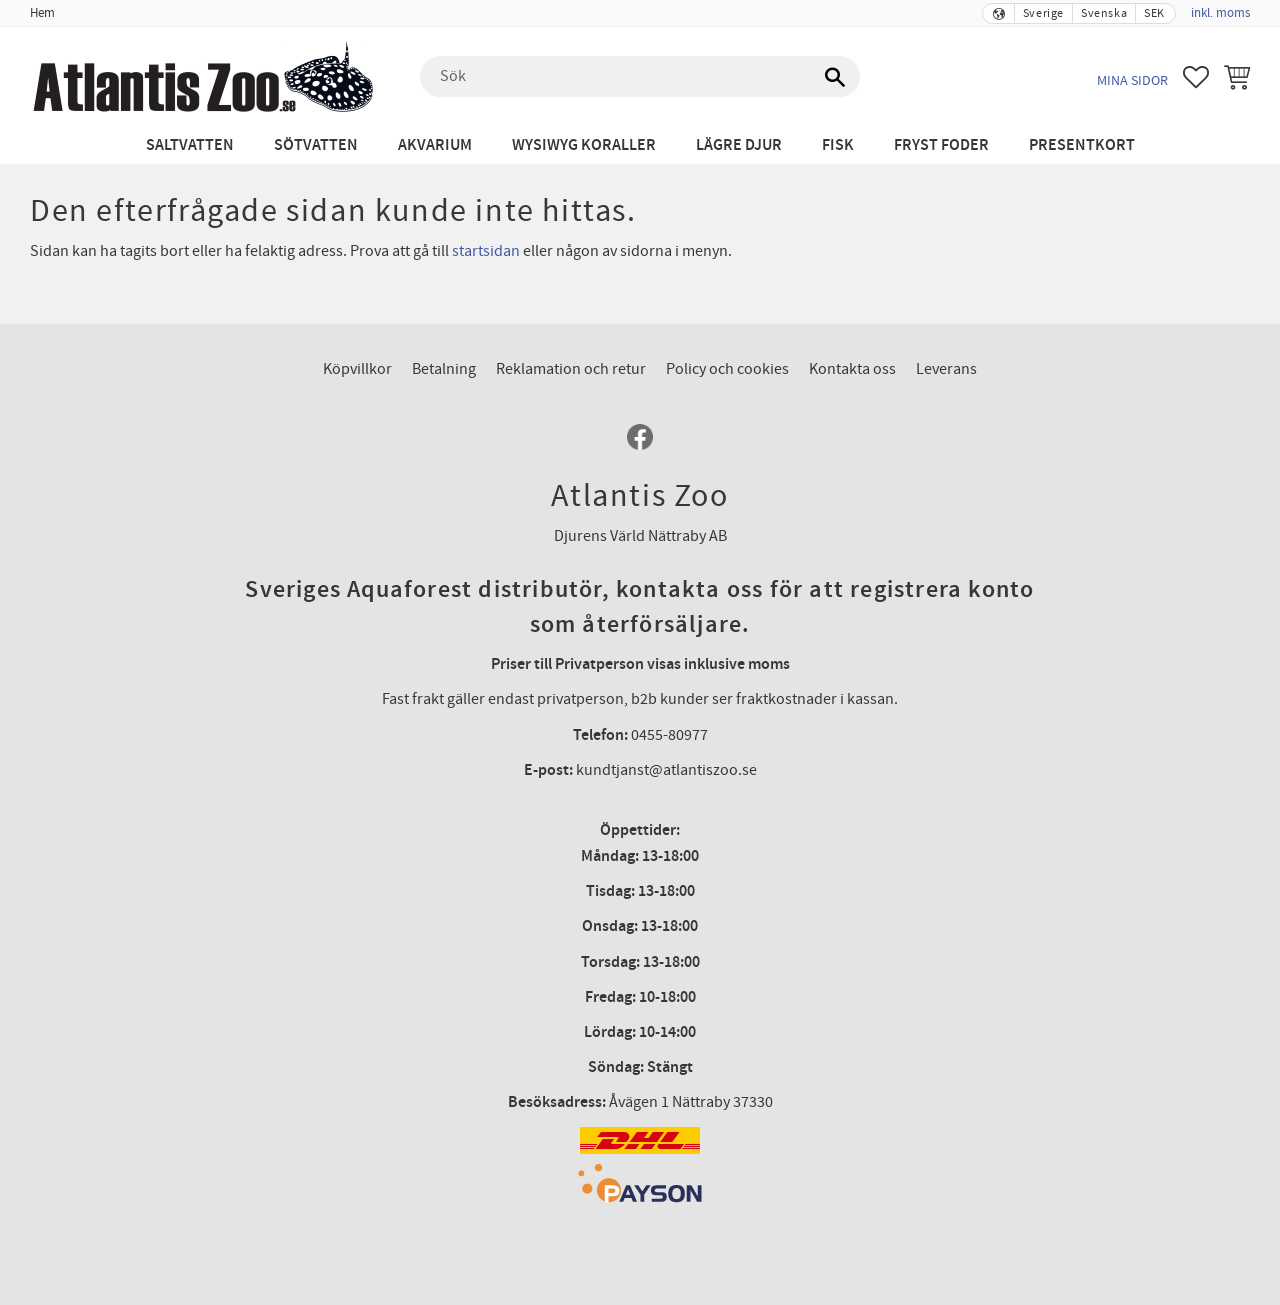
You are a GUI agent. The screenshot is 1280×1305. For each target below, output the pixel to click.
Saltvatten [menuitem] (190, 145)
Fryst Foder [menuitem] (941, 145)
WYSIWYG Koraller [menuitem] (584, 145)
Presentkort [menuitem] (1082, 145)
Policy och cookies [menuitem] (727, 369)
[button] (1196, 77)
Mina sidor (1132, 80)
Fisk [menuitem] (838, 145)
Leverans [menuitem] (946, 369)
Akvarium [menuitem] (435, 145)
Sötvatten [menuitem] (316, 145)
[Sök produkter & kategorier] (640, 77)
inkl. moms (1220, 13)
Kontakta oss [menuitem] (852, 369)
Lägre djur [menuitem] (739, 145)
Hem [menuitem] (42, 13)
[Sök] (835, 77)
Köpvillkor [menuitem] (357, 369)
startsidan (486, 251)
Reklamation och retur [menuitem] (571, 369)
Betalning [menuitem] (444, 369)
